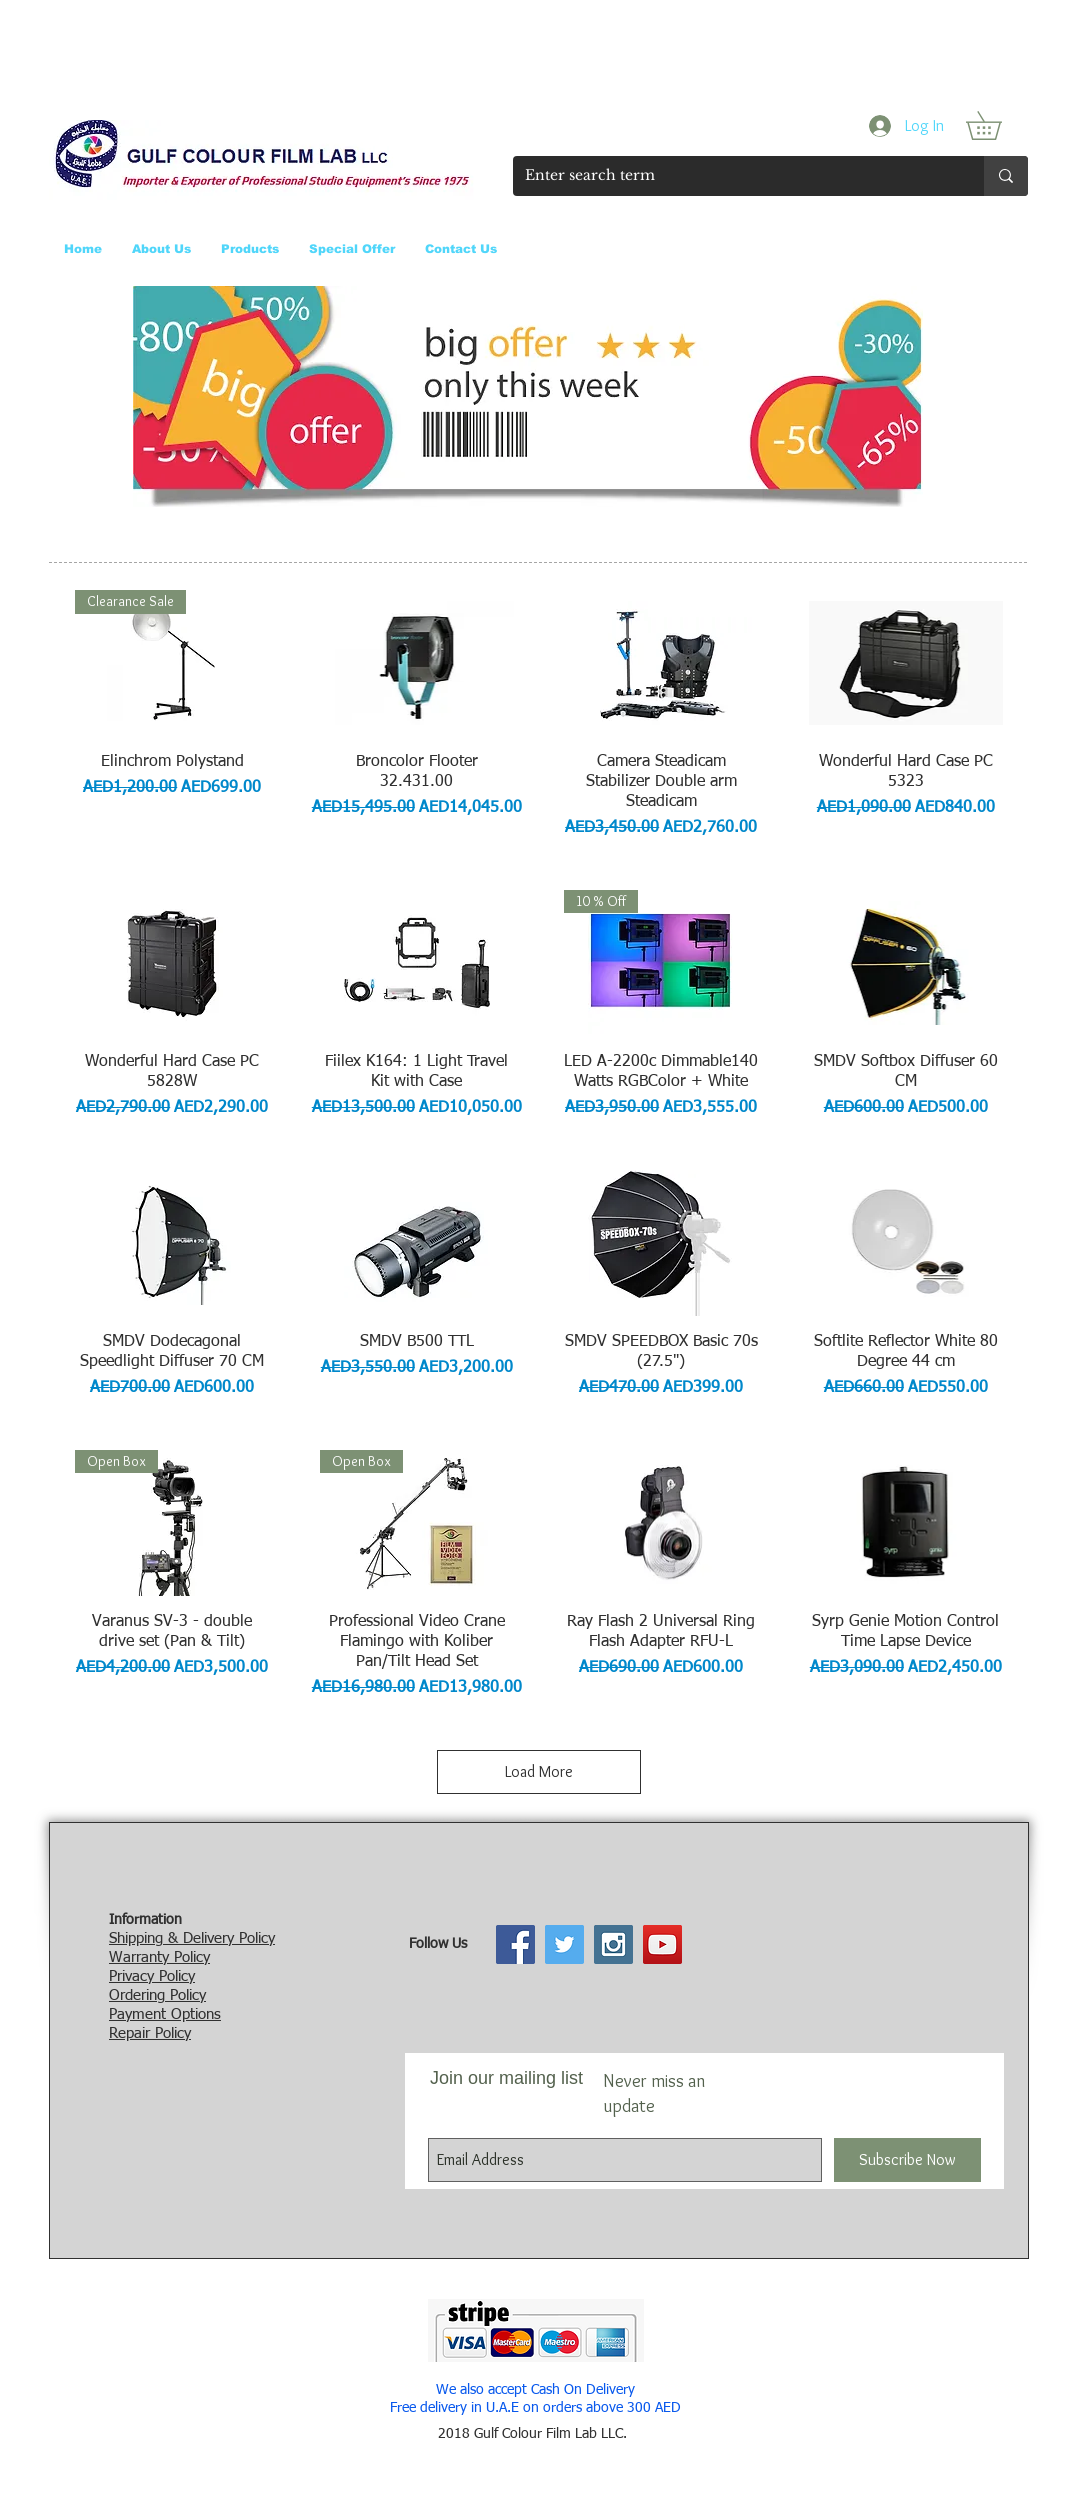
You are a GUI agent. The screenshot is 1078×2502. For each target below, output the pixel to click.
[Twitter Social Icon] (564, 1944)
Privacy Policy (152, 1976)
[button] (997, 125)
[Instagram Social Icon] (613, 1944)
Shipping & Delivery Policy (192, 1938)
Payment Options (165, 2014)
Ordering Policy (157, 1995)
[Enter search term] (733, 176)
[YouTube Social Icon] (662, 1944)
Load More (539, 1771)
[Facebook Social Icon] (515, 1944)
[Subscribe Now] (907, 2160)
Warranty (139, 1957)
